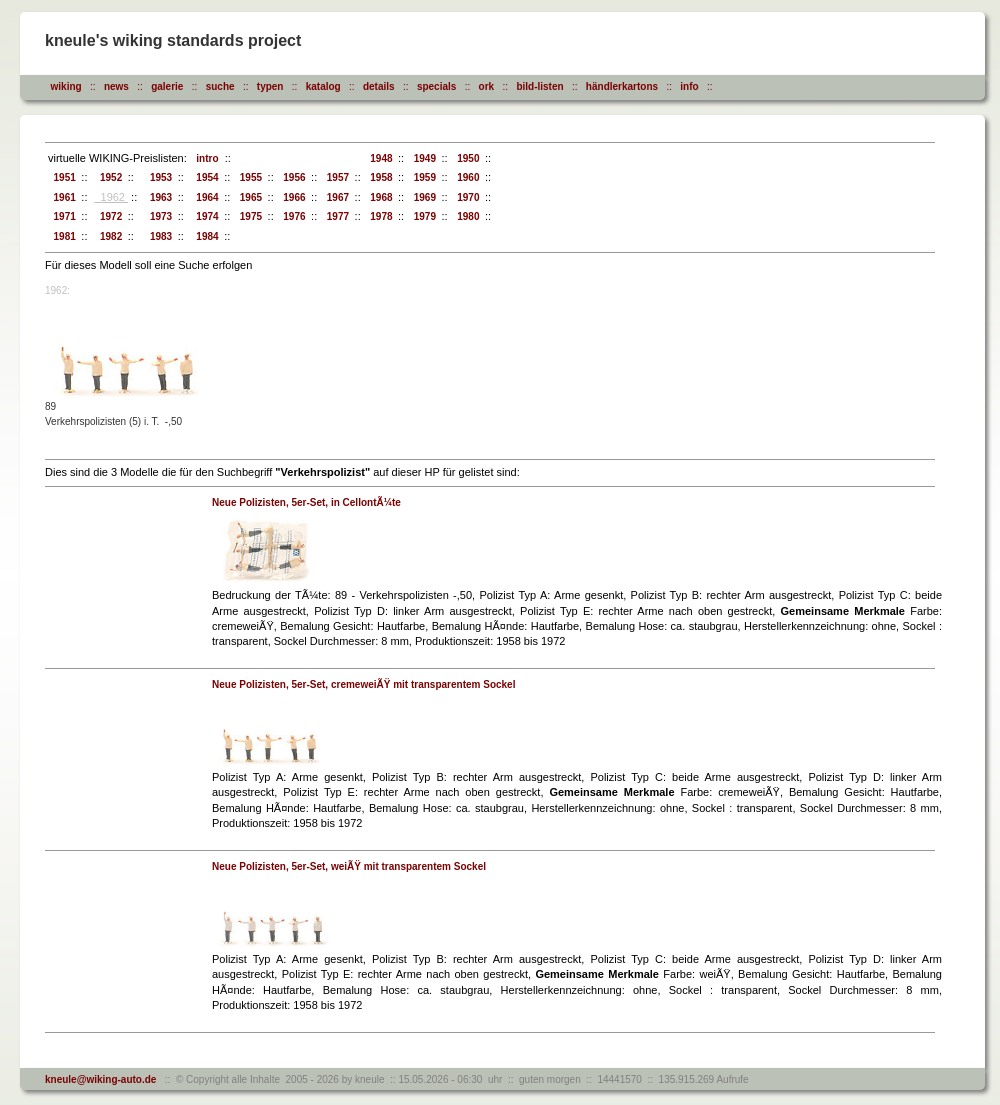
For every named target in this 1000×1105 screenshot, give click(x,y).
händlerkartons (622, 86)
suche (220, 86)
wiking (66, 86)
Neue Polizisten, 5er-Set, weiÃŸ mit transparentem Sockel (349, 866)
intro (205, 158)
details (379, 86)
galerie (167, 86)
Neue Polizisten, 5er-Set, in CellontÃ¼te (306, 502)
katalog (323, 86)
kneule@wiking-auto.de (100, 1079)
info (689, 86)
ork (487, 86)
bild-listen (539, 86)
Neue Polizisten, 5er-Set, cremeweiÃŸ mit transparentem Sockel (363, 684)
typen (270, 86)
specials (436, 86)
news (116, 86)
